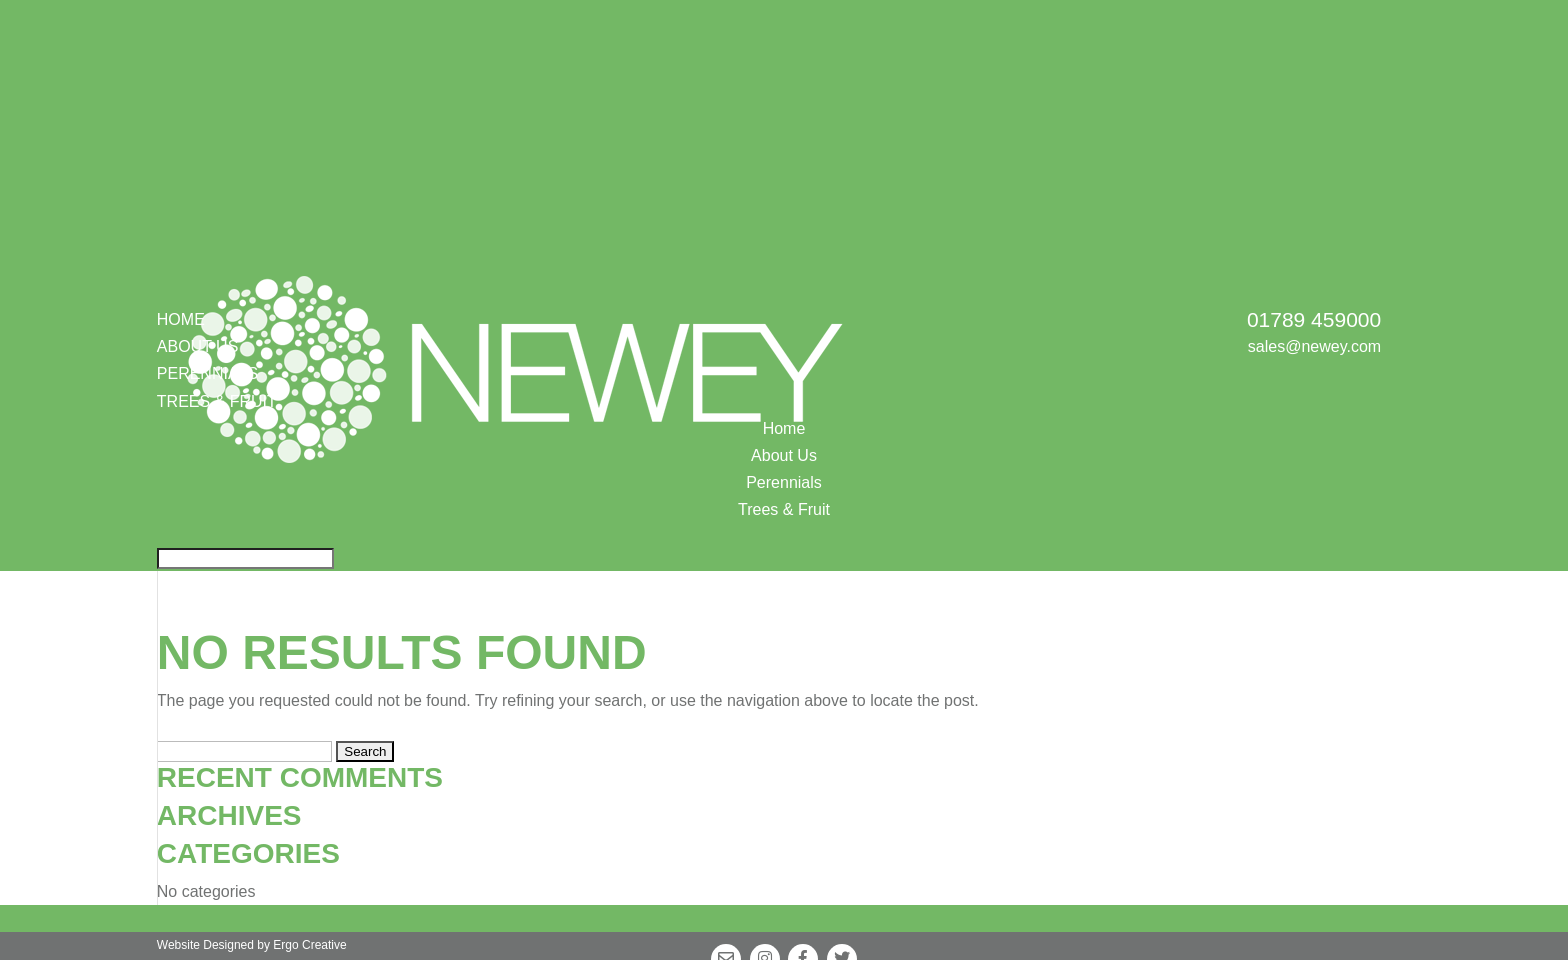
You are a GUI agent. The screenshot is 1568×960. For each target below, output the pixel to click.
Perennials (784, 482)
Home (181, 319)
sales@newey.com (1314, 346)
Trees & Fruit (784, 509)
